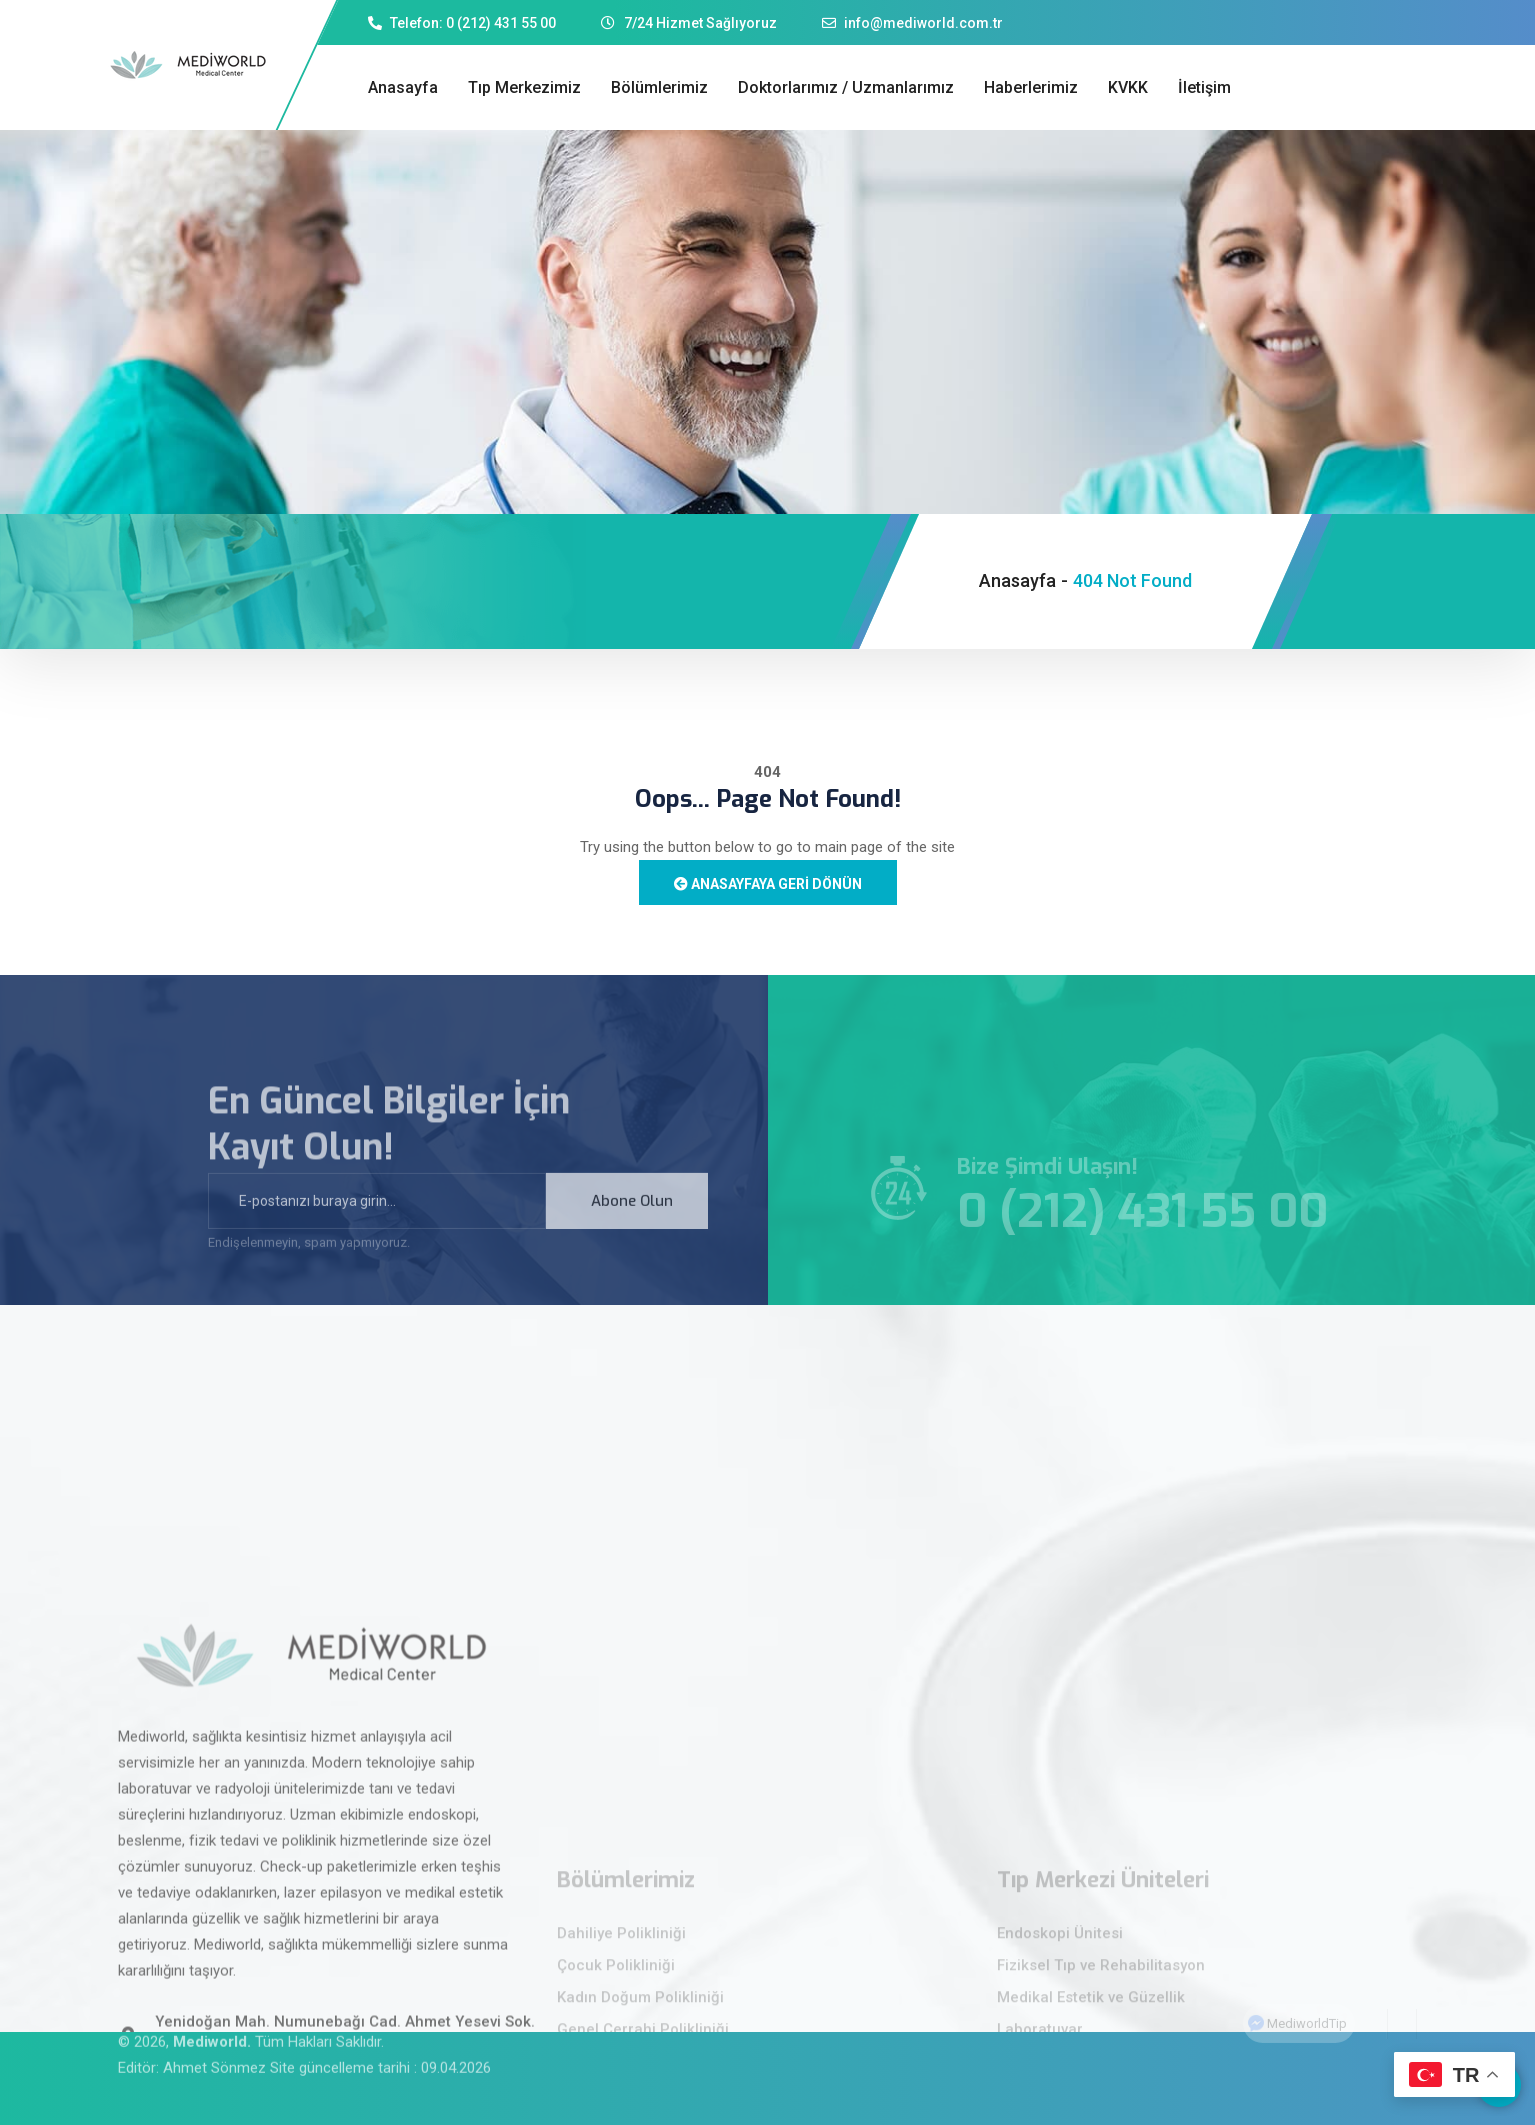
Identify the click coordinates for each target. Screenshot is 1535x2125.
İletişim (1204, 87)
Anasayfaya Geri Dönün (768, 884)
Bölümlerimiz (659, 87)
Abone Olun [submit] (632, 1221)
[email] (377, 1221)
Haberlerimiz (1031, 87)
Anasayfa (403, 87)
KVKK (1128, 87)
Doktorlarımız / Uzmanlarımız (846, 87)
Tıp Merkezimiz (524, 87)
